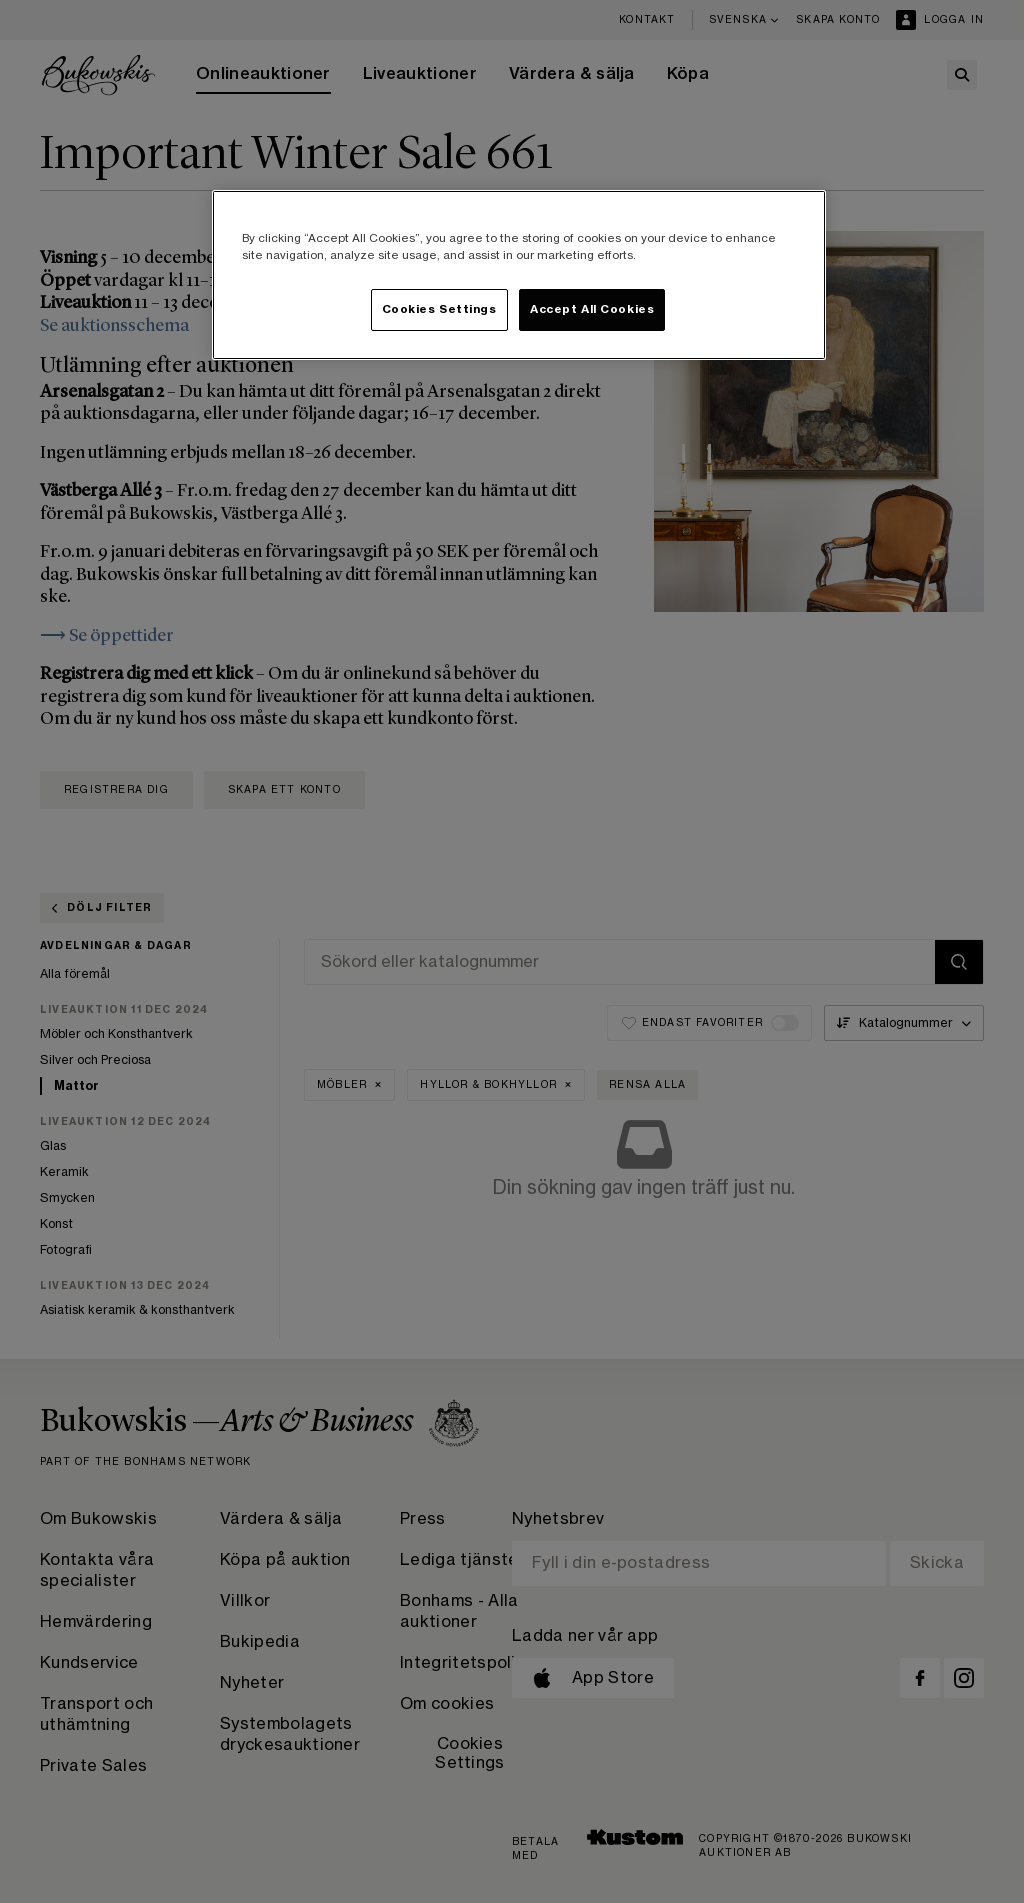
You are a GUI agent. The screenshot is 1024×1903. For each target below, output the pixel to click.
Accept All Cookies (592, 309)
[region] (519, 275)
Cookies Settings (439, 309)
